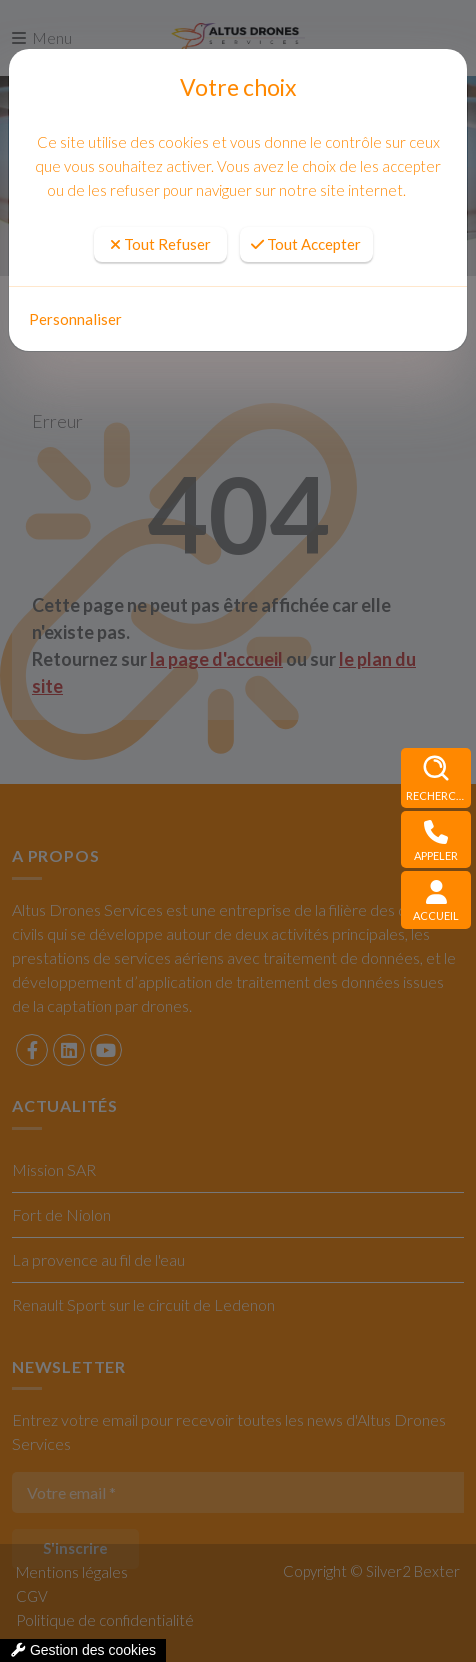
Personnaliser (75, 319)
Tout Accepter (306, 244)
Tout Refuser (160, 244)
